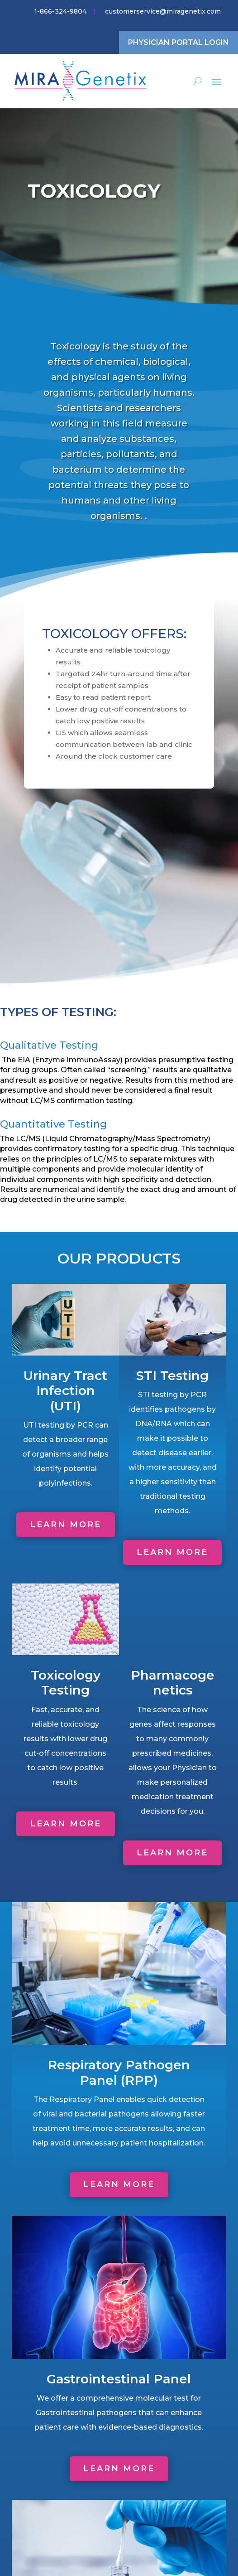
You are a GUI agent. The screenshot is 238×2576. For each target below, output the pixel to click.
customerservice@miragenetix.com (163, 11)
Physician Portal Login (178, 42)
